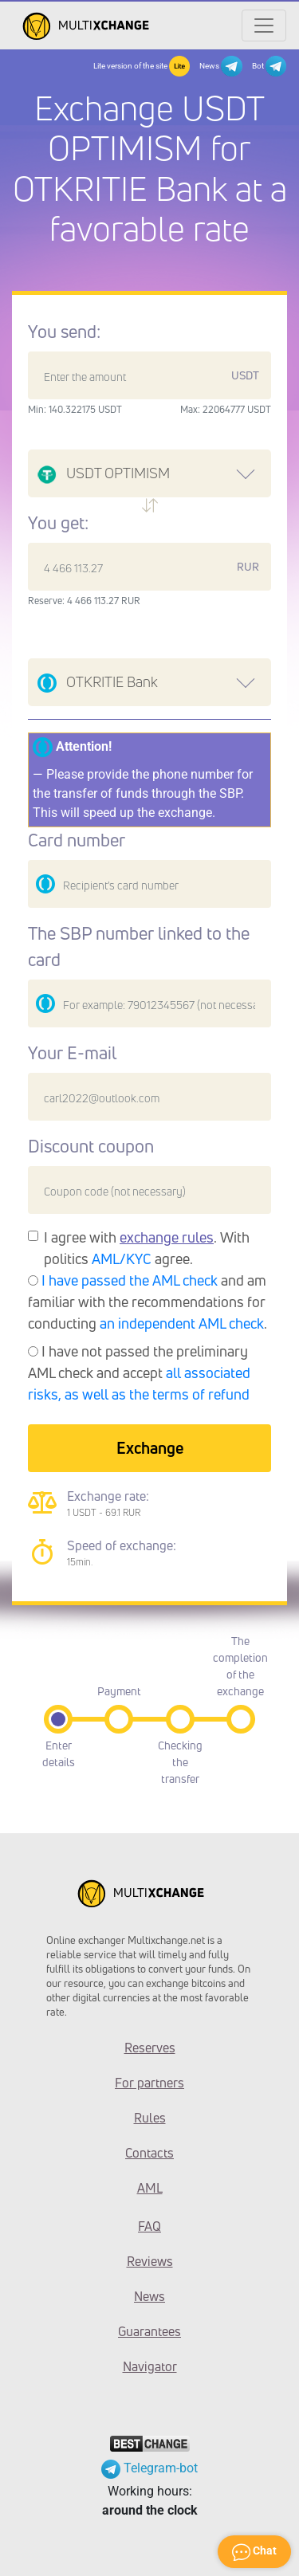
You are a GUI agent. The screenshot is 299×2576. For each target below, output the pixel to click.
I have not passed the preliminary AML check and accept (139, 1372)
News (220, 66)
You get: (58, 523)
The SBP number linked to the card (139, 946)
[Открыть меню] (264, 25)
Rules (150, 2117)
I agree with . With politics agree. (147, 1247)
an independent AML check (182, 1323)
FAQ (149, 2226)
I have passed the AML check (129, 1280)
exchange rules (167, 1237)
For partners (149, 2082)
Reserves (149, 2047)
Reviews (150, 2261)
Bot (269, 66)
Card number (76, 840)
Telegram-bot (149, 2468)
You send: (64, 332)
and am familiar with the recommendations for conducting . (147, 1301)
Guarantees (149, 2331)
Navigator (150, 2366)
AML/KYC (121, 1258)
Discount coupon (91, 1146)
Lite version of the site (141, 66)
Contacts (149, 2153)
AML (150, 2188)
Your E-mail (72, 1053)
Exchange (149, 1448)
